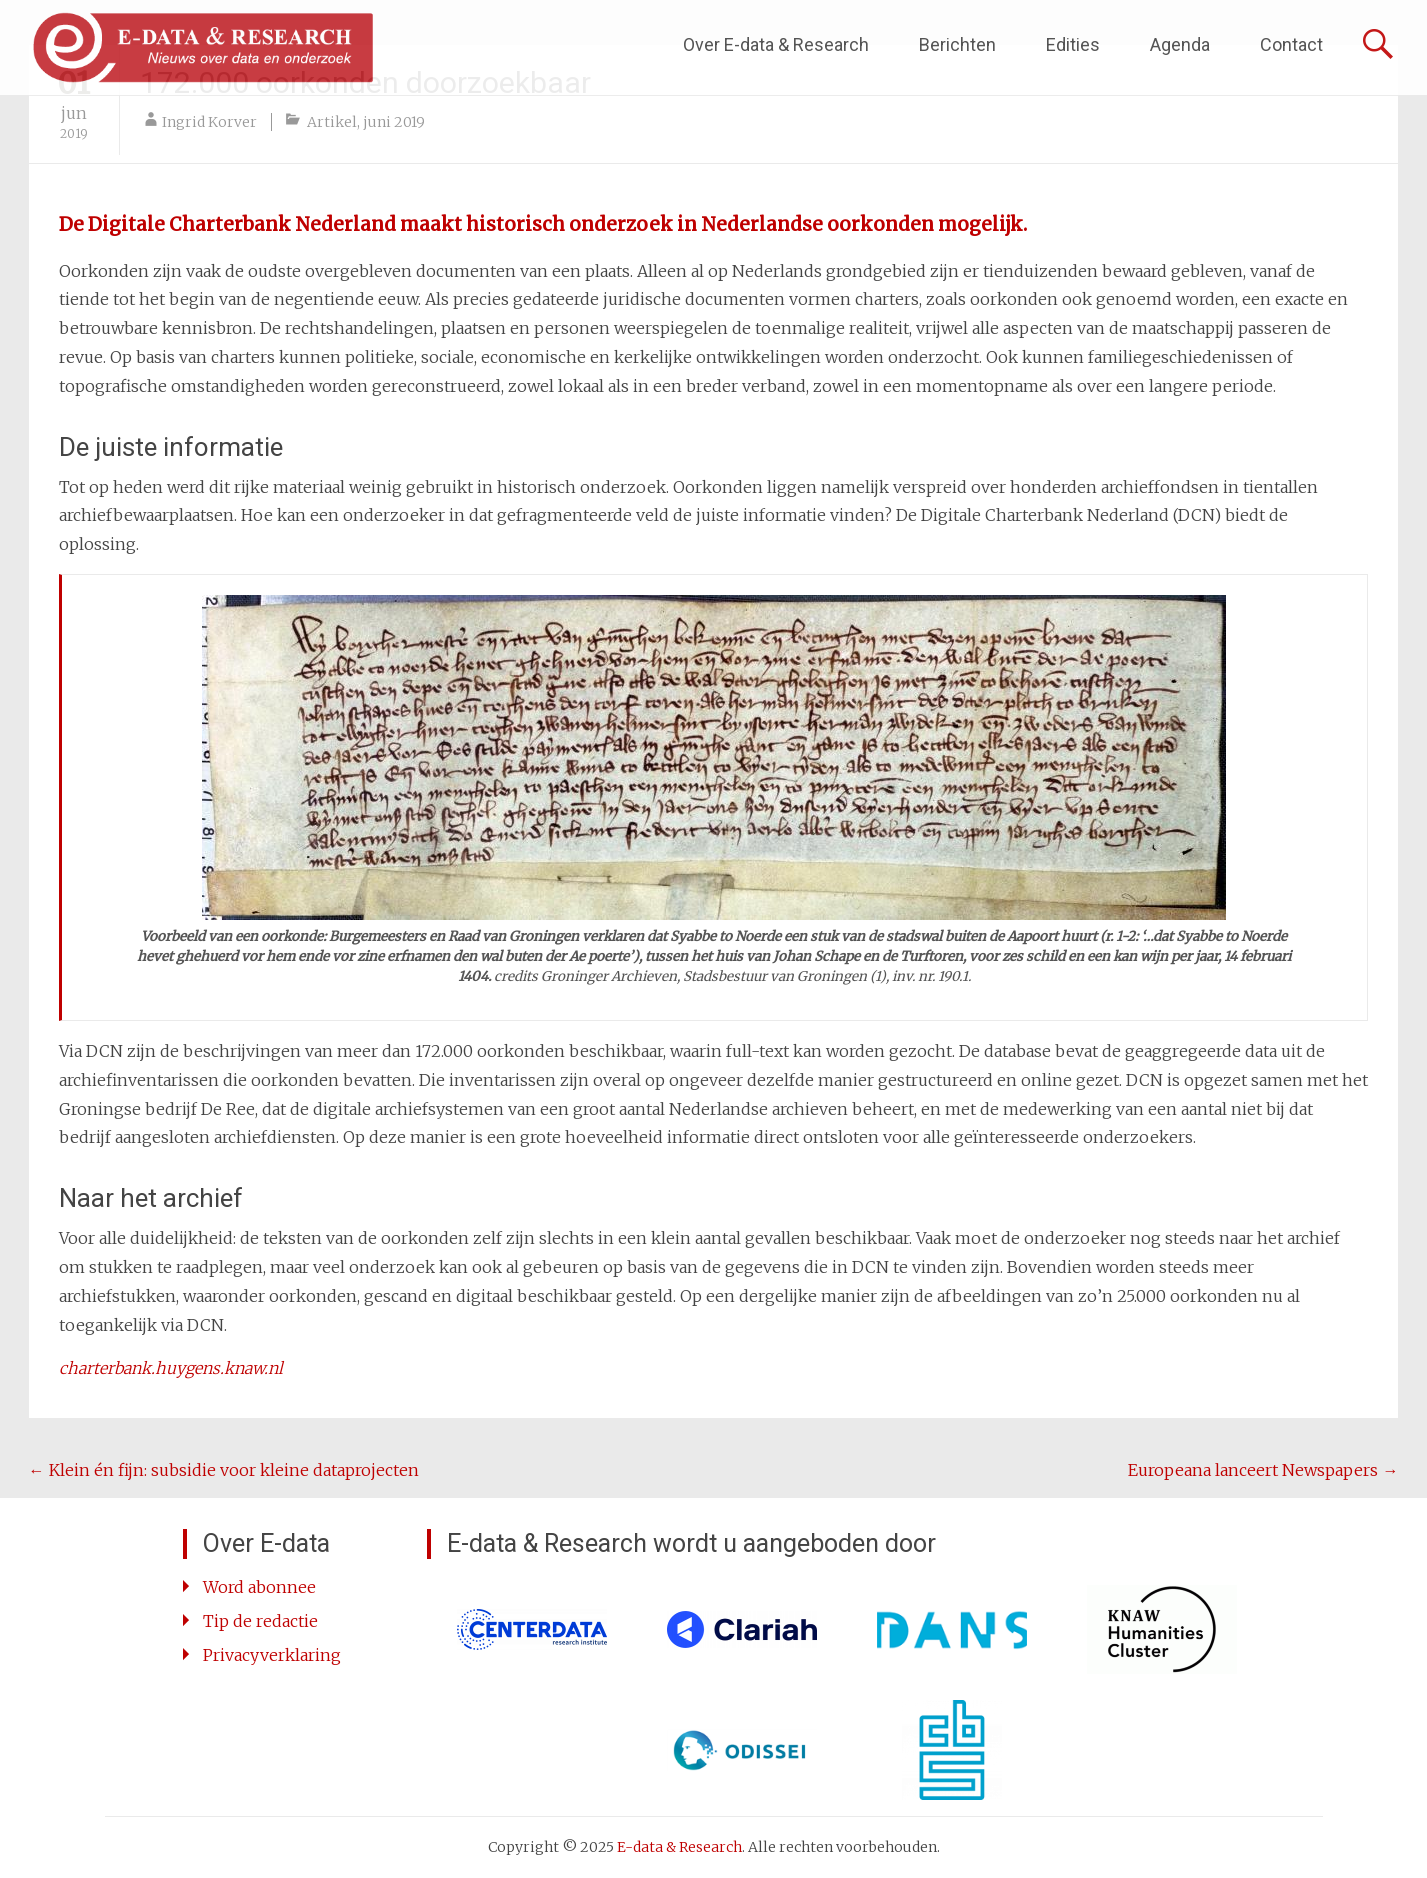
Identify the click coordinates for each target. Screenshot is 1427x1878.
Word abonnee (259, 1587)
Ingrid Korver (209, 122)
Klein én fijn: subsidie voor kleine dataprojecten (224, 1470)
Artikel (332, 122)
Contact (1291, 44)
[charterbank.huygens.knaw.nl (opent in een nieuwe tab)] (171, 1368)
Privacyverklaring (272, 1655)
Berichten (957, 44)
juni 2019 (394, 122)
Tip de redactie (260, 1621)
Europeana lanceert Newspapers (1263, 1470)
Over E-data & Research (776, 44)
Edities (1073, 44)
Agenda (1180, 44)
